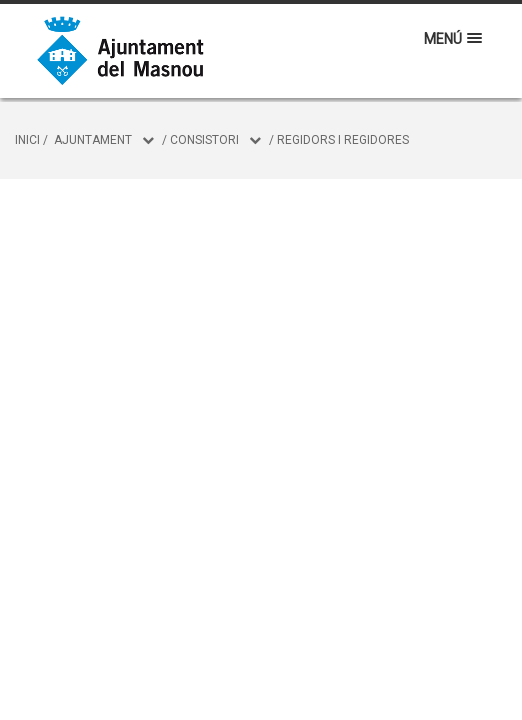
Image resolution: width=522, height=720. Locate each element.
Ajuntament (93, 140)
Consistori (204, 140)
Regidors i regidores (343, 140)
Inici (27, 140)
